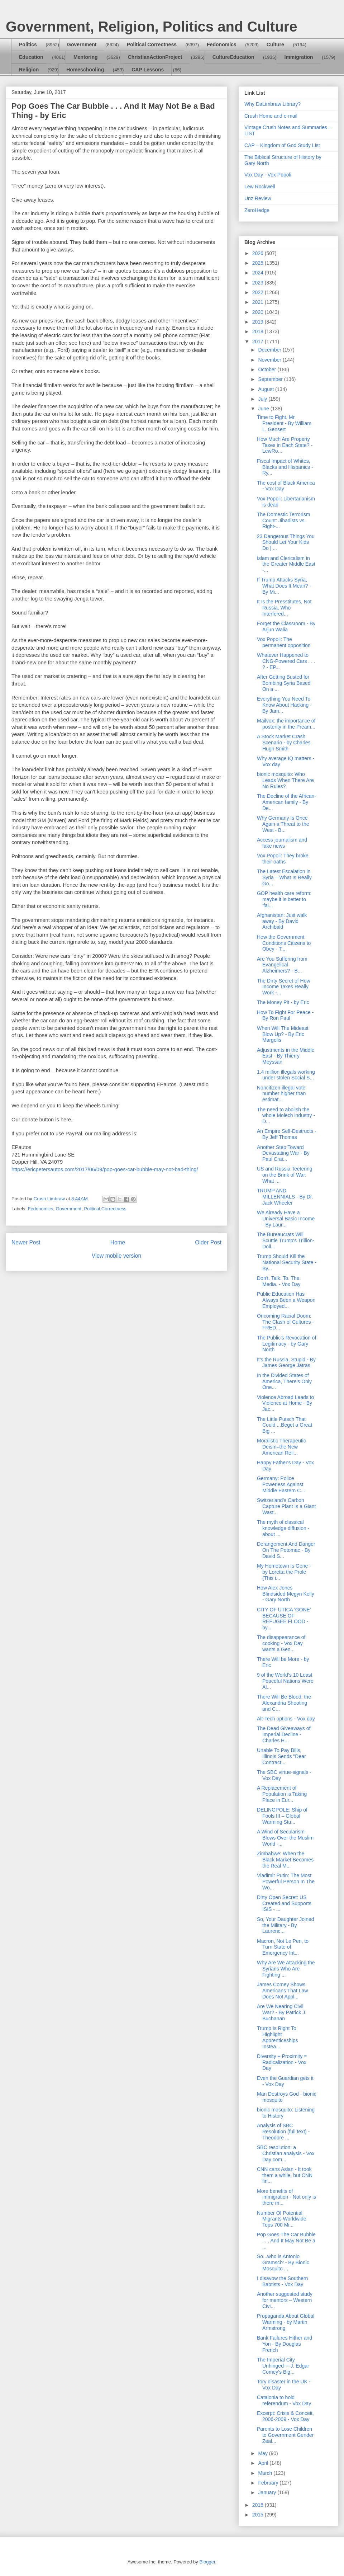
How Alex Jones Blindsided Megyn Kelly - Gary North (285, 1594)
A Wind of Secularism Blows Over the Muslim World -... (285, 1838)
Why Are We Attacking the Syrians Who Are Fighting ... (286, 1969)
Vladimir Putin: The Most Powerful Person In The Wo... (286, 1881)
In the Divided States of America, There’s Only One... (284, 1381)
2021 (258, 302)
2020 (258, 312)
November (270, 360)
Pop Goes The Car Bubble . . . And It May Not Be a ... (286, 2241)
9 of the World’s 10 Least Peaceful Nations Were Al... (285, 1681)
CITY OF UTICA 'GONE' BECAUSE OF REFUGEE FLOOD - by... (284, 1618)
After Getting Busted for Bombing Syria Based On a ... (284, 683)
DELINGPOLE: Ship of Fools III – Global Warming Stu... (282, 1816)
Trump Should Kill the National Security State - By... (286, 1262)
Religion (29, 69)
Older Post (208, 1242)
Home (117, 1242)
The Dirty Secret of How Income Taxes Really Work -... (283, 987)
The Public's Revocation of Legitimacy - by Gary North (286, 1344)
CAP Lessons (148, 69)
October (267, 369)
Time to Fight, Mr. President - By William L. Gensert (284, 423)
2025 (258, 263)
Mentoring (85, 57)
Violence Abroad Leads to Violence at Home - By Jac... (285, 1403)
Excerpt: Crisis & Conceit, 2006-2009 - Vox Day (285, 2416)
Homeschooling (85, 69)
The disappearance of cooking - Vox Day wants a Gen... (281, 1643)
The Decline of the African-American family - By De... (286, 802)
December (270, 350)
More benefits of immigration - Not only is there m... (286, 2197)
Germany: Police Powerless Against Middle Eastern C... (281, 1484)
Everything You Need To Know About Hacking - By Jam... (284, 705)
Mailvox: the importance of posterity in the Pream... (286, 724)
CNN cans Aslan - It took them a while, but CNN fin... (284, 2175)
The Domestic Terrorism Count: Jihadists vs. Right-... (283, 520)
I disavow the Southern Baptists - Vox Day (282, 2281)
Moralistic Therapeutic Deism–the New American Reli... (281, 1447)
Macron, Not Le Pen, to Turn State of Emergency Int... (283, 1947)
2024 (258, 273)
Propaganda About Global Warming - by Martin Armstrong (285, 2322)
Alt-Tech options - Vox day (286, 1719)
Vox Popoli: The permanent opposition (284, 642)
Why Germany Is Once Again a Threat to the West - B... (283, 824)
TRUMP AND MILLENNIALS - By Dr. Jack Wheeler (285, 1197)
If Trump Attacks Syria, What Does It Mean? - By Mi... (284, 586)
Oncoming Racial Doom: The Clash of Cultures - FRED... (285, 1322)
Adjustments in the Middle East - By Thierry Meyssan (285, 1056)
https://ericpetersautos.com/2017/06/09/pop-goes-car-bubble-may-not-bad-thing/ (104, 1169)
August (266, 389)
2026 (258, 253)
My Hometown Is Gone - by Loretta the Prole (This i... (284, 1572)
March (265, 2473)
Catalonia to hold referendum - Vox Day (284, 2400)
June (264, 408)
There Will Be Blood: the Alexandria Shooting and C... (284, 1703)
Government (81, 44)
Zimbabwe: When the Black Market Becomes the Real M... (285, 1860)
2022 (258, 292)
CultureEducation (233, 57)
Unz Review (257, 198)
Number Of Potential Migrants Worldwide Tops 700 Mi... (281, 2219)
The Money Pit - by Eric (283, 1002)
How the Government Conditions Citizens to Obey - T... (284, 943)
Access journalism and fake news (282, 843)
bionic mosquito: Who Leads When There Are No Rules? (285, 780)
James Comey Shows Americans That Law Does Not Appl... (282, 1991)
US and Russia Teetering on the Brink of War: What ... (284, 1175)
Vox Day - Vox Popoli (267, 175)
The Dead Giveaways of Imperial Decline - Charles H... (283, 1734)
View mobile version (116, 1256)
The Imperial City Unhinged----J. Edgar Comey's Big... (283, 2366)
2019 (258, 322)
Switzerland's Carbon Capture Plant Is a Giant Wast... (286, 1506)
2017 (258, 341)
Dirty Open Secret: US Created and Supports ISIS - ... (284, 1903)
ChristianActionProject (155, 57)
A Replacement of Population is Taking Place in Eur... (282, 1794)
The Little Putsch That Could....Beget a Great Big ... (284, 1425)
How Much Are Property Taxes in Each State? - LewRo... (284, 445)
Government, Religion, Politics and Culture (151, 26)
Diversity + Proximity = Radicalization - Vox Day (282, 2062)
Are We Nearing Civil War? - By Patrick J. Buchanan (281, 2012)
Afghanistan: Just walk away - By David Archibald (282, 921)
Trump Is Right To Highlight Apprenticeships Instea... (277, 2037)
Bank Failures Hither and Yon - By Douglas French (284, 2344)
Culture (275, 44)
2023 (258, 283)
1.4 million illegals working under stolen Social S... (286, 1075)
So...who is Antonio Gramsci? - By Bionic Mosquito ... (283, 2262)
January (267, 2492)
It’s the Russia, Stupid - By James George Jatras (286, 1363)
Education (31, 57)
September (271, 379)
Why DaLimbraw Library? (272, 104)
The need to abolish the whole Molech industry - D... (286, 1116)
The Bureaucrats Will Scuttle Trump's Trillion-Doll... (285, 1240)
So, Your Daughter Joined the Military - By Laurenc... (285, 1925)
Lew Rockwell (259, 186)
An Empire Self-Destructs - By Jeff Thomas (286, 1134)
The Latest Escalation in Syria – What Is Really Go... (284, 877)
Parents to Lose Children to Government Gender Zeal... (285, 2435)
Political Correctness (152, 44)
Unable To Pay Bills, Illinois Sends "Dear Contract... (281, 1756)
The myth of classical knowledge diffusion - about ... (283, 1528)
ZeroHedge (256, 210)
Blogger (207, 2562)
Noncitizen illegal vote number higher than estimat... (281, 1094)
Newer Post (25, 1242)
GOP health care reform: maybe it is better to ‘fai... (284, 899)
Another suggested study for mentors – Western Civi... (284, 2300)
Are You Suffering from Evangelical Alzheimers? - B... (282, 965)
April (263, 2463)
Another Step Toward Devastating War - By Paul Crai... (283, 1153)
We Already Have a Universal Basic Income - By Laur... (286, 1219)
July (263, 399)
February (269, 2483)
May (263, 2453)
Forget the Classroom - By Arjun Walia (286, 626)
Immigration (299, 57)
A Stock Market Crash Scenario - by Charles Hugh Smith (284, 743)
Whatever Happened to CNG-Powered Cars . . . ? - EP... (286, 661)
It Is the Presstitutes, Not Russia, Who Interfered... (284, 608)
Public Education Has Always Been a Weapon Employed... (286, 1300)
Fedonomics (221, 44)
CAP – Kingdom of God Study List (282, 145)
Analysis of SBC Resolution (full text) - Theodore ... (283, 2132)
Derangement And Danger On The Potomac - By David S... (286, 1550)
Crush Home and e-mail (270, 116)
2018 (258, 331)
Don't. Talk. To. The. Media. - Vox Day (279, 1281)
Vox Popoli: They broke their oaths (283, 859)
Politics (28, 44)
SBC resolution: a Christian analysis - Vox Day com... (286, 2153)
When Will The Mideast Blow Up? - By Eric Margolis (283, 1034)
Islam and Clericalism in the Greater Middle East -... (286, 564)
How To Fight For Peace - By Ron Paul (285, 1015)
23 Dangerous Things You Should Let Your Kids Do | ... (286, 542)
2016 (258, 2505)
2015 (258, 2515)
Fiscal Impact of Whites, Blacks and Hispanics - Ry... (285, 467)
